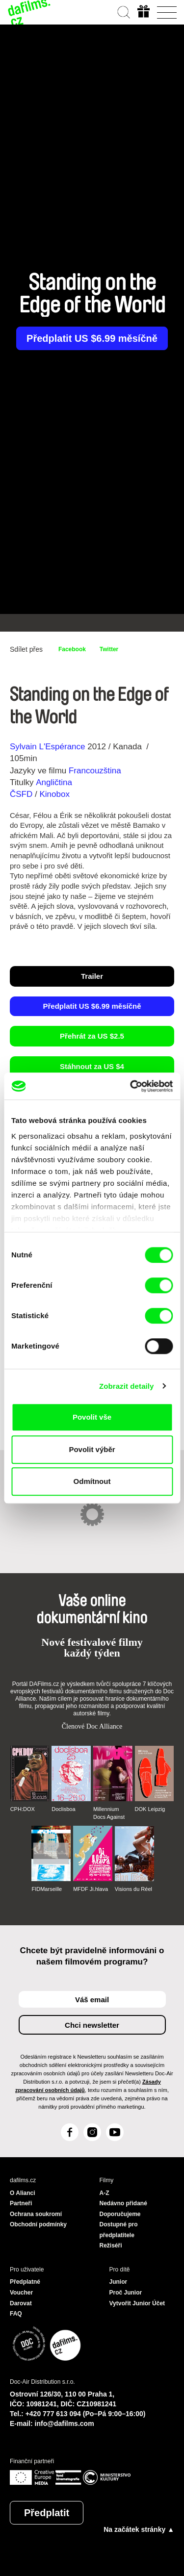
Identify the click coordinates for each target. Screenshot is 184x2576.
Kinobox (54, 794)
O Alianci (22, 2193)
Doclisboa (63, 1809)
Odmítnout (92, 1481)
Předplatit (46, 2512)
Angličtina (54, 782)
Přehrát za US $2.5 (92, 1036)
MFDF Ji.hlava (90, 1889)
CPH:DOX (22, 1809)
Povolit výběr (92, 1449)
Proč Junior (125, 2292)
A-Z (104, 2193)
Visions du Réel (133, 1889)
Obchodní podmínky (38, 2224)
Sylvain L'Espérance (47, 746)
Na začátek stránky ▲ (139, 2529)
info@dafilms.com (64, 2423)
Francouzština (95, 770)
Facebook (72, 649)
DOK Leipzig (150, 1809)
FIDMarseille (46, 1889)
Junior (118, 2281)
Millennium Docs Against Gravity (109, 1813)
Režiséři (111, 2245)
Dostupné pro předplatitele (119, 2230)
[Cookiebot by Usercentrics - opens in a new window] (131, 1086)
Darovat (21, 2303)
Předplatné (25, 2281)
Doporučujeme (120, 2214)
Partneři (21, 2203)
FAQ (16, 2313)
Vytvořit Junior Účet (137, 2303)
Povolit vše (92, 1417)
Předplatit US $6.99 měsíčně (92, 338)
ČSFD (22, 794)
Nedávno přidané (123, 2203)
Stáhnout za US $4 (92, 1066)
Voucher (21, 2292)
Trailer (92, 976)
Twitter (109, 649)
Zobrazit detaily (126, 1386)
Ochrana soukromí (36, 2214)
